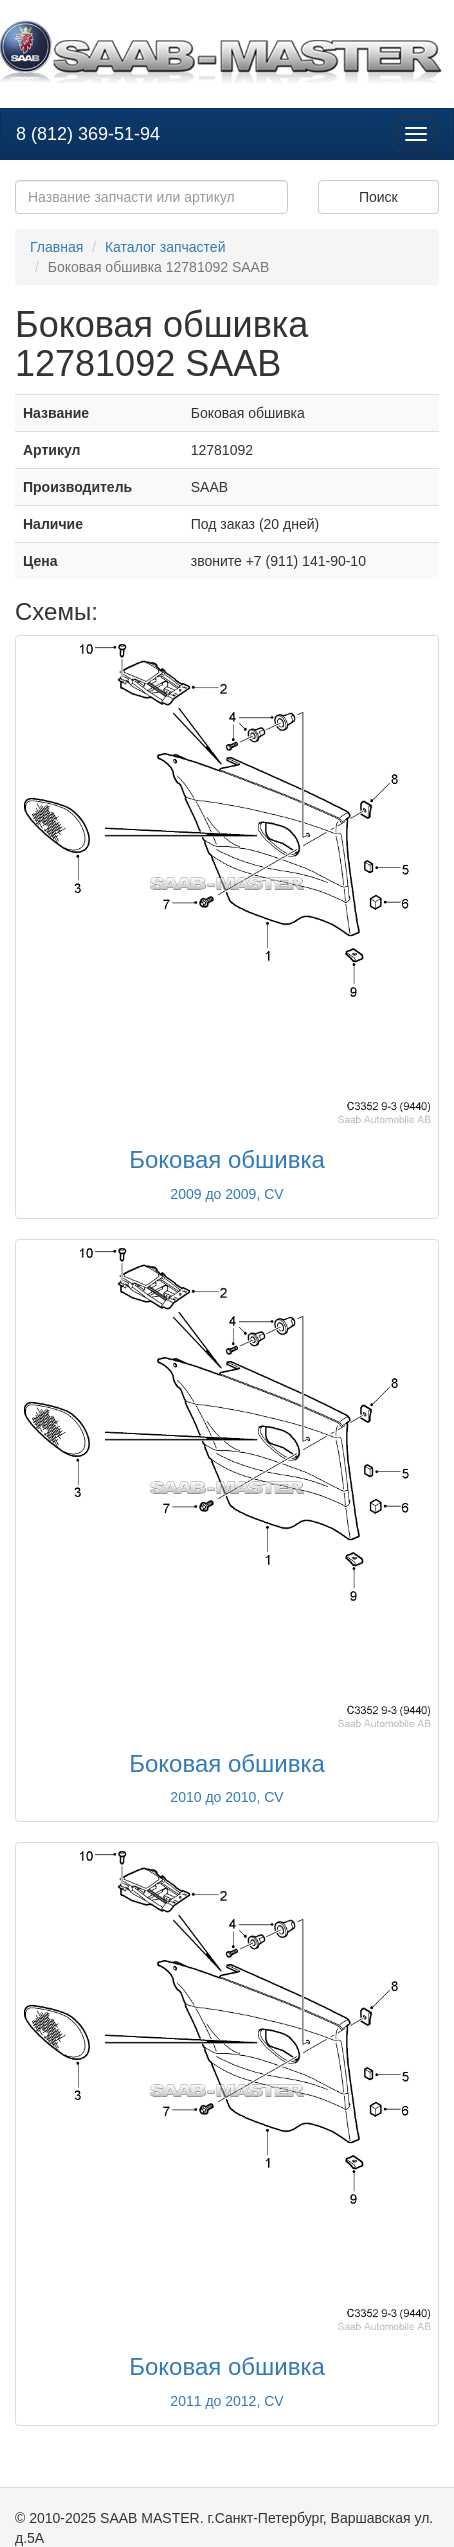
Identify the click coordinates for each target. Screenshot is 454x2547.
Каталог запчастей (165, 247)
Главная (56, 247)
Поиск (378, 197)
